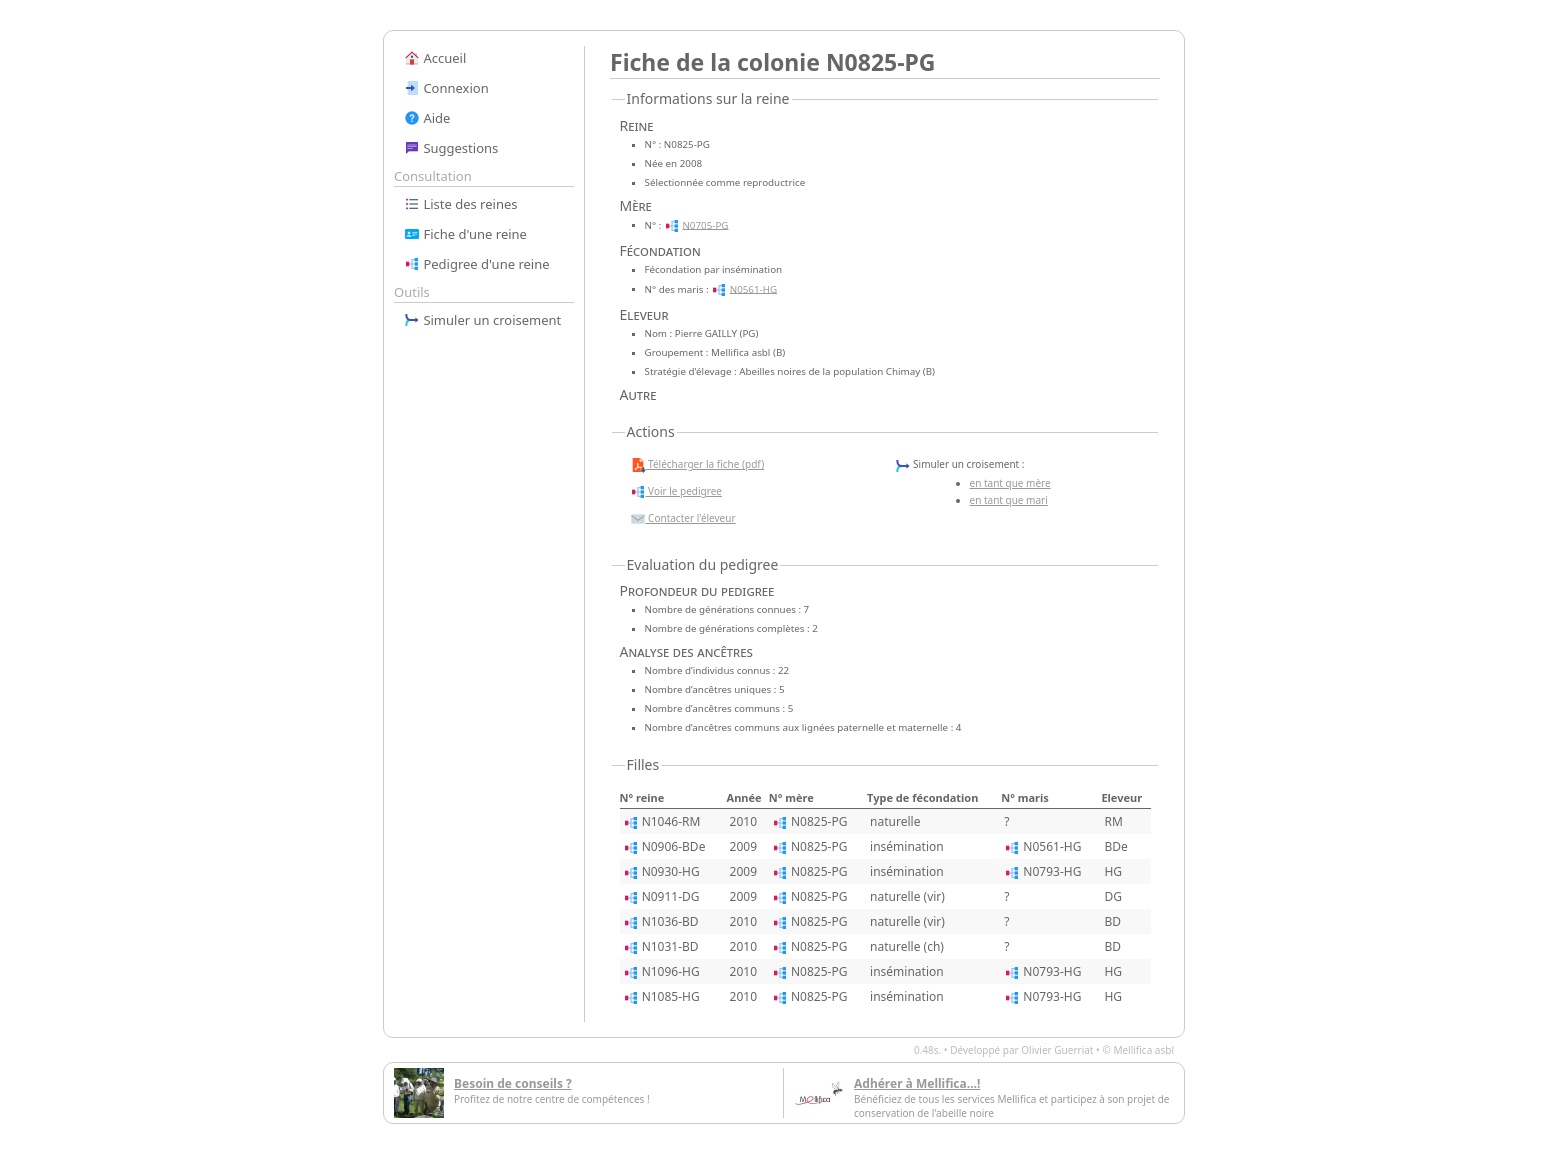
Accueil (435, 58)
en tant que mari (1009, 500)
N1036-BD (670, 921)
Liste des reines (461, 204)
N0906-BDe (674, 846)
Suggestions (451, 148)
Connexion (446, 88)
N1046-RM (671, 821)
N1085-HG (671, 996)
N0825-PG (819, 821)
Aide (427, 118)
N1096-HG (671, 971)
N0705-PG (705, 224)
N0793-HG (1052, 871)
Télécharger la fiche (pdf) (697, 465)
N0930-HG (671, 871)
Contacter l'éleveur (683, 519)
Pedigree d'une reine (477, 264)
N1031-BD (670, 946)
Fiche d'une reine (465, 234)
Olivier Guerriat (1057, 1050)
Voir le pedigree (676, 492)
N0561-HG (753, 288)
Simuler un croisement (482, 320)
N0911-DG (671, 896)
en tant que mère (1010, 483)
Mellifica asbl (1143, 1050)
